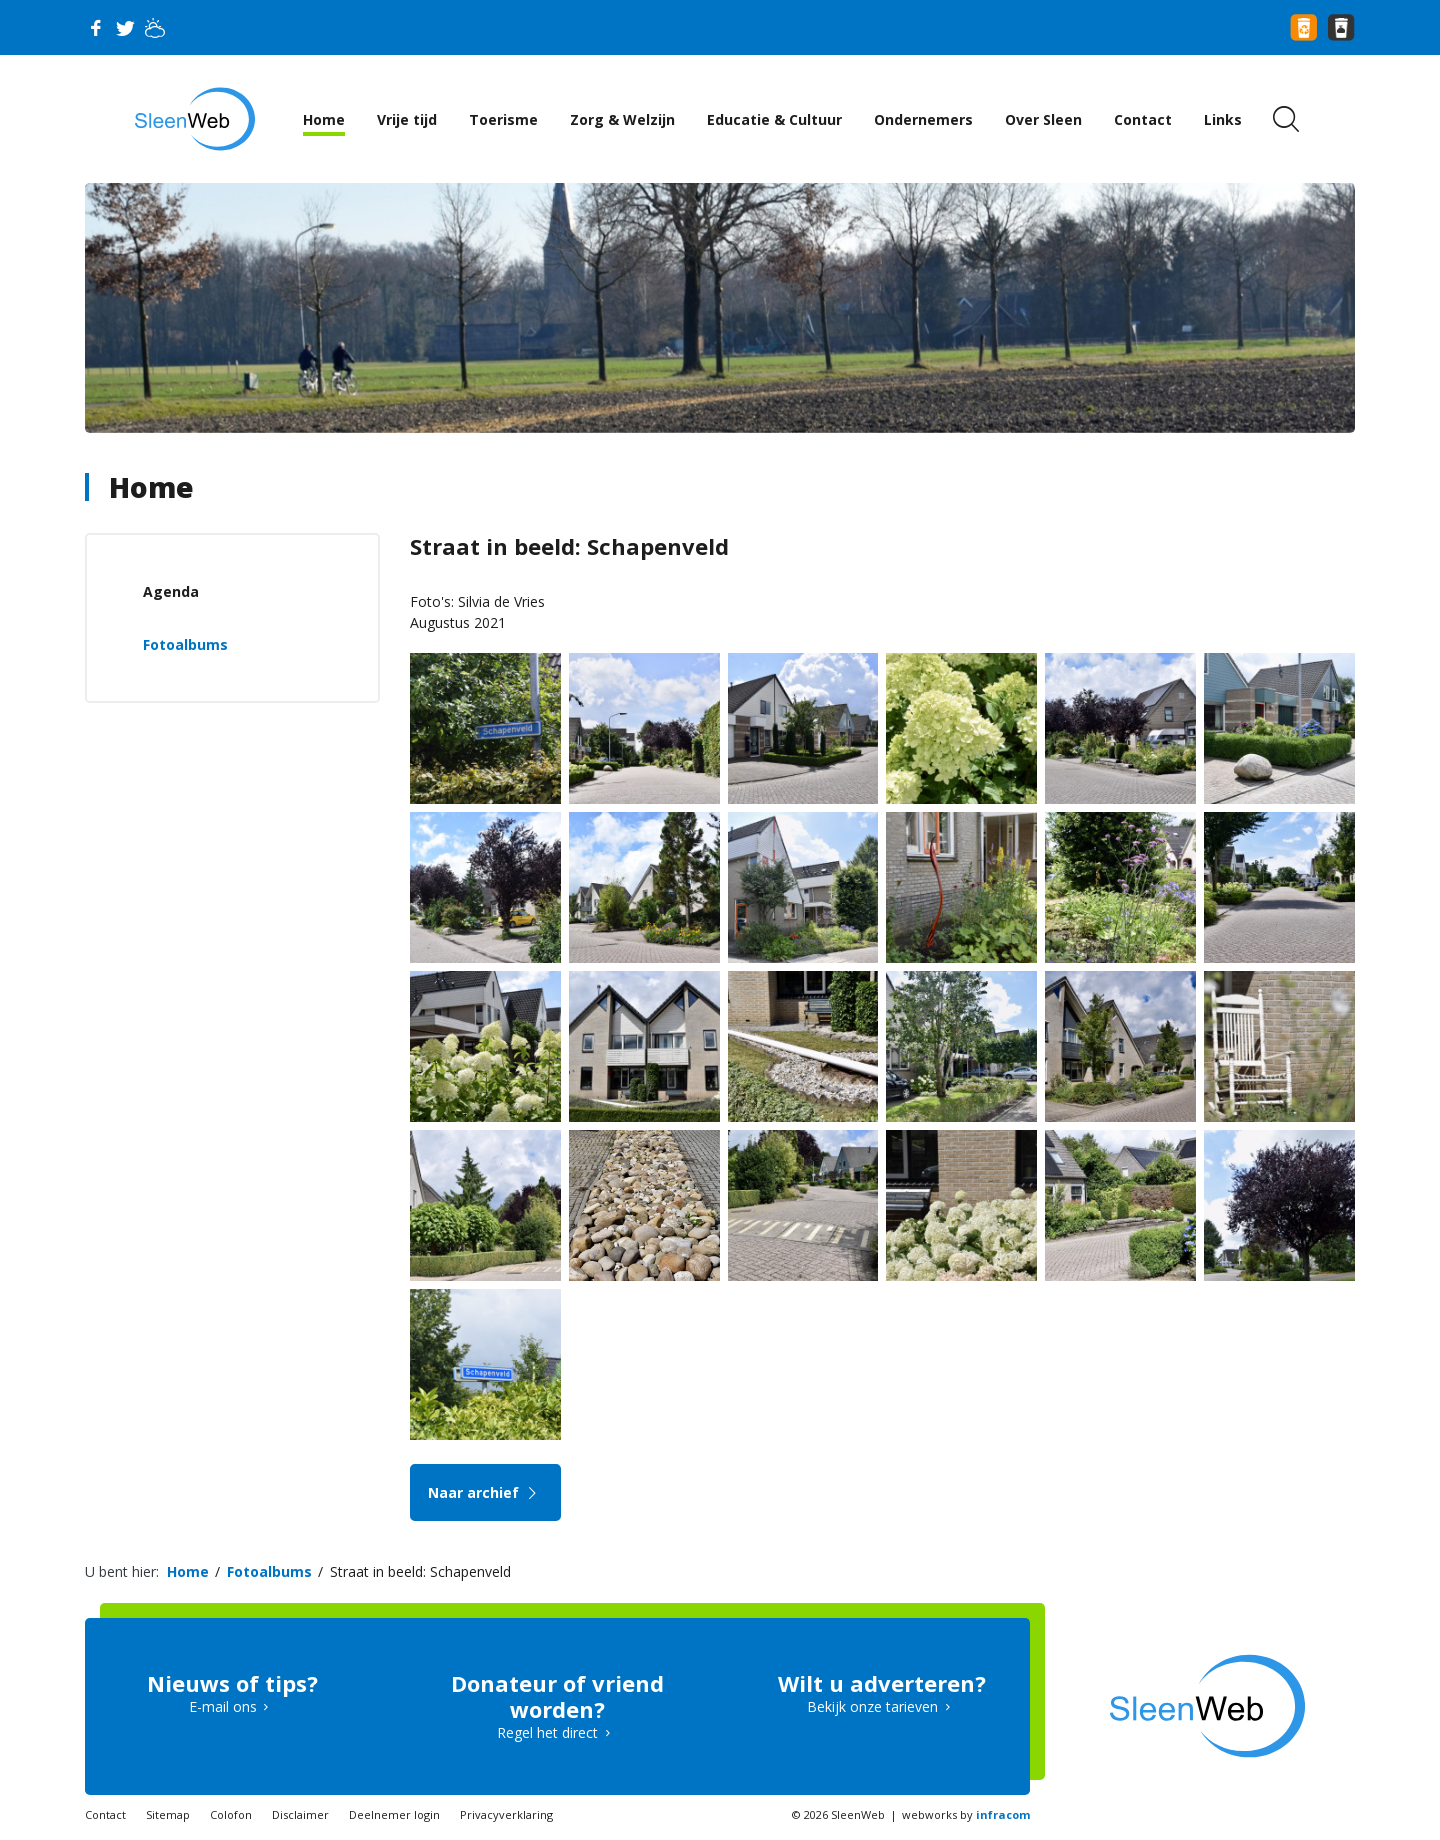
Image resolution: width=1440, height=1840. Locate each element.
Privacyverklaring (506, 1814)
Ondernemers (923, 119)
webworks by (966, 1814)
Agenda (171, 591)
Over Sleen (1043, 119)
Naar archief (485, 1492)
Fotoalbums (185, 644)
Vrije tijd (407, 119)
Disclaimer (300, 1814)
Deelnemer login (394, 1814)
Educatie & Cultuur (774, 119)
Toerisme (503, 119)
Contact (1143, 119)
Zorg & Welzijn (622, 119)
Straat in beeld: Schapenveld (420, 1571)
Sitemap (168, 1814)
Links (1223, 119)
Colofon (231, 1814)
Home (324, 119)
